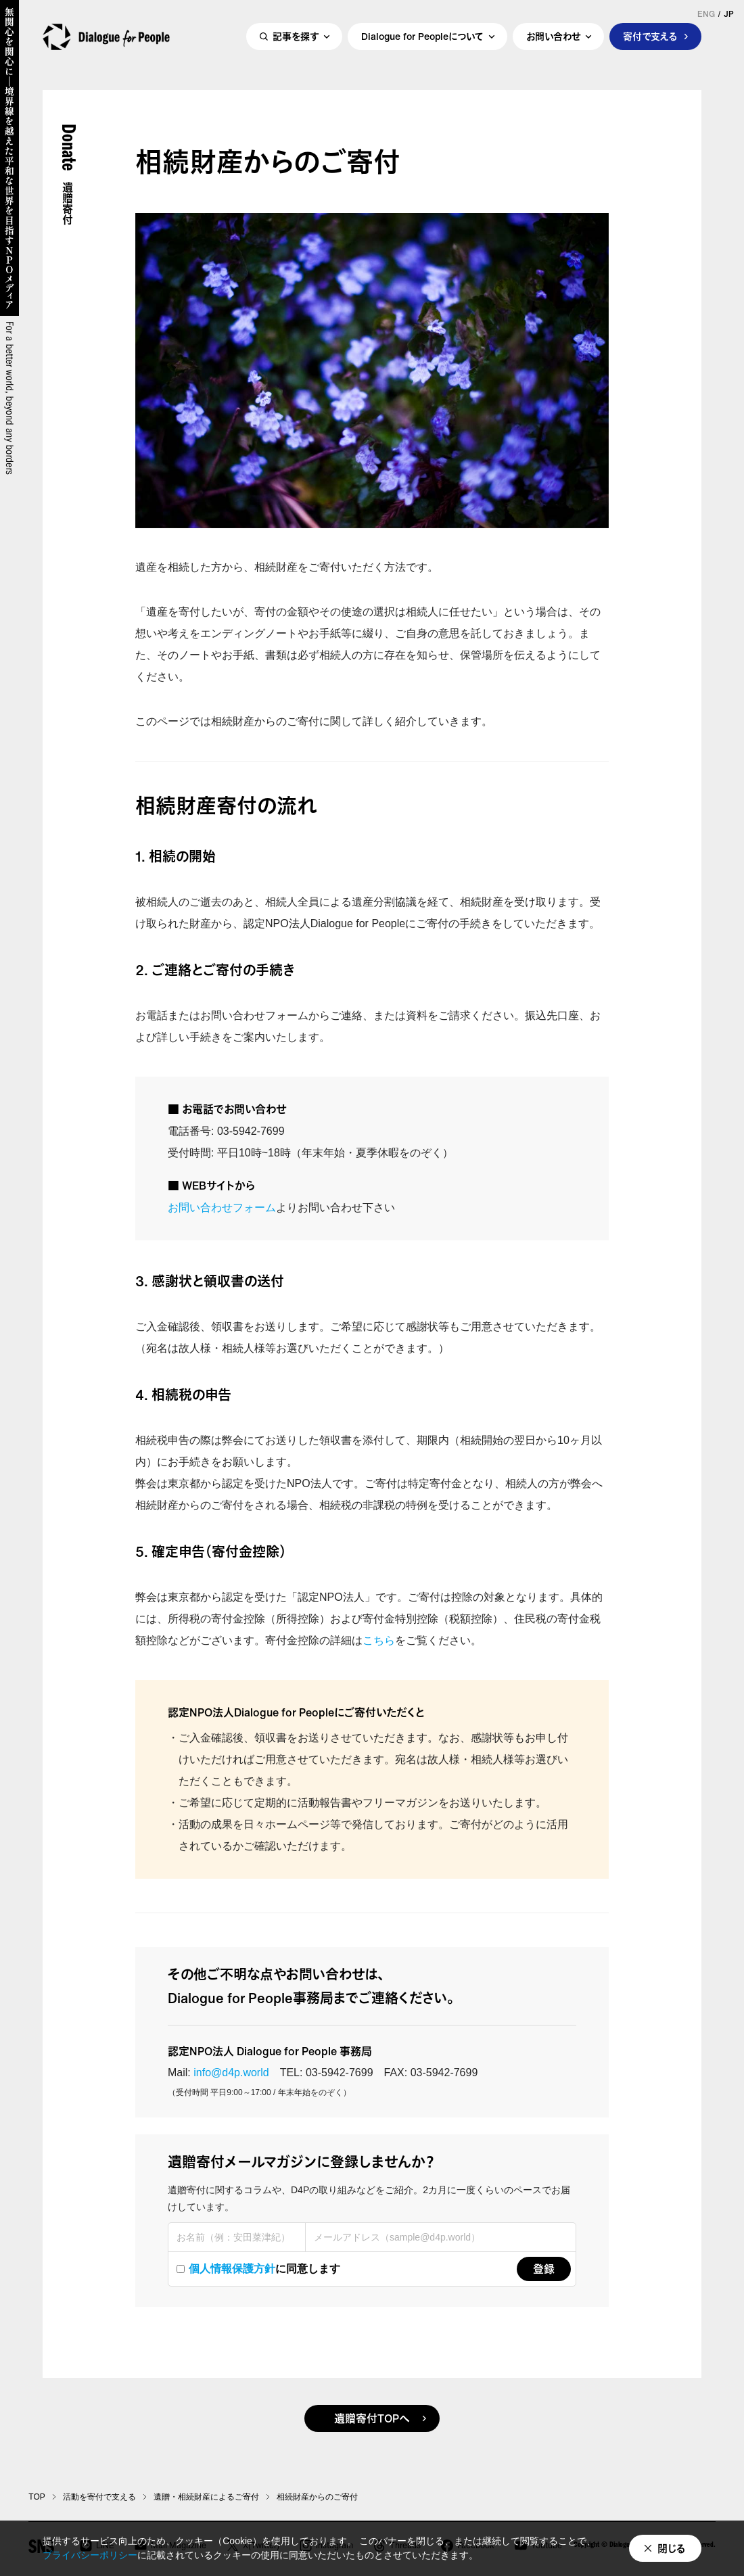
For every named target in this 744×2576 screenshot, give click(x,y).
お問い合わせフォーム (222, 1207)
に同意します (258, 2269)
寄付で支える (650, 45)
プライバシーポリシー (90, 2555)
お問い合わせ (553, 45)
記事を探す (296, 45)
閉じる (671, 2548)
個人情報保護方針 (232, 2268)
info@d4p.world (231, 2072)
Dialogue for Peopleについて (422, 45)
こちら (379, 1640)
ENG (706, 14)
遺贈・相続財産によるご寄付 (206, 2497)
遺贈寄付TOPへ (372, 2418)
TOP (36, 2497)
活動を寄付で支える (99, 2497)
